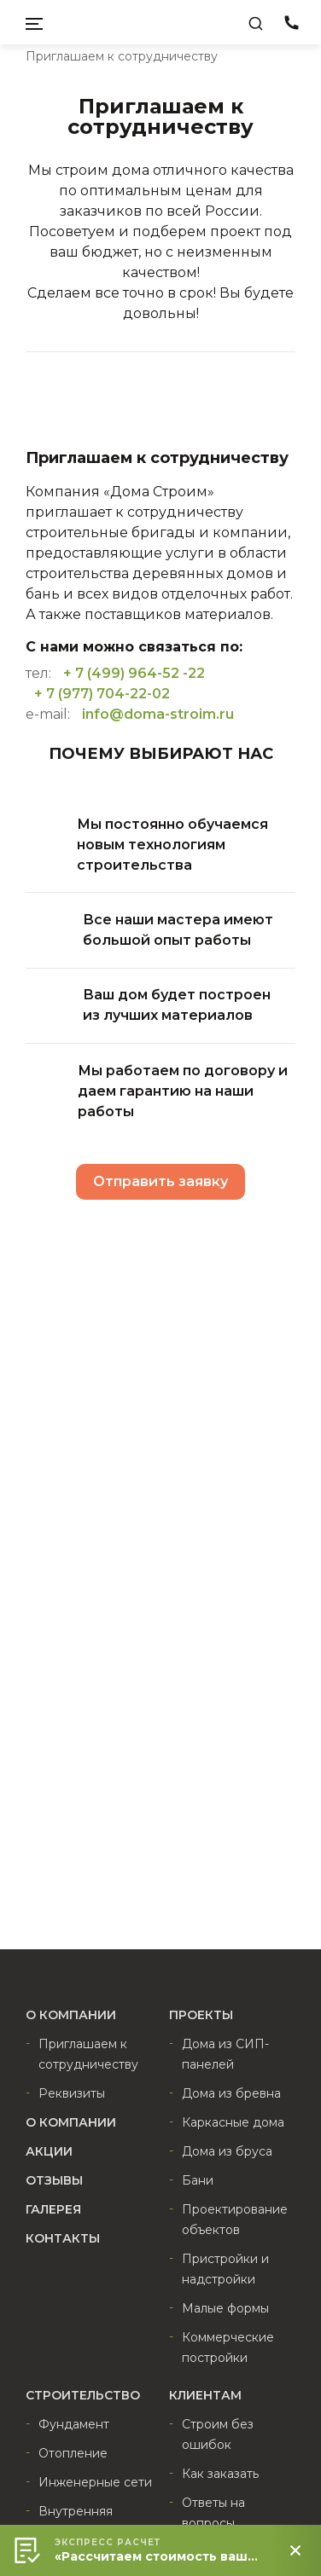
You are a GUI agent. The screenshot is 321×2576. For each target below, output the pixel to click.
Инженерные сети (95, 2482)
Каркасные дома (233, 2122)
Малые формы (225, 2308)
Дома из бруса (227, 2151)
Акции (49, 2151)
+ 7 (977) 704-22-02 (102, 694)
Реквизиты (71, 2093)
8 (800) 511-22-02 (291, 25)
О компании (71, 2122)
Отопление (73, 2453)
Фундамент (73, 2424)
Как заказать (220, 2473)
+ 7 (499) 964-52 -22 (134, 673)
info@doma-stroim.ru (158, 714)
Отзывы (54, 2180)
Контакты (63, 2238)
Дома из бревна (231, 2093)
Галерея (53, 2209)
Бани (197, 2180)
